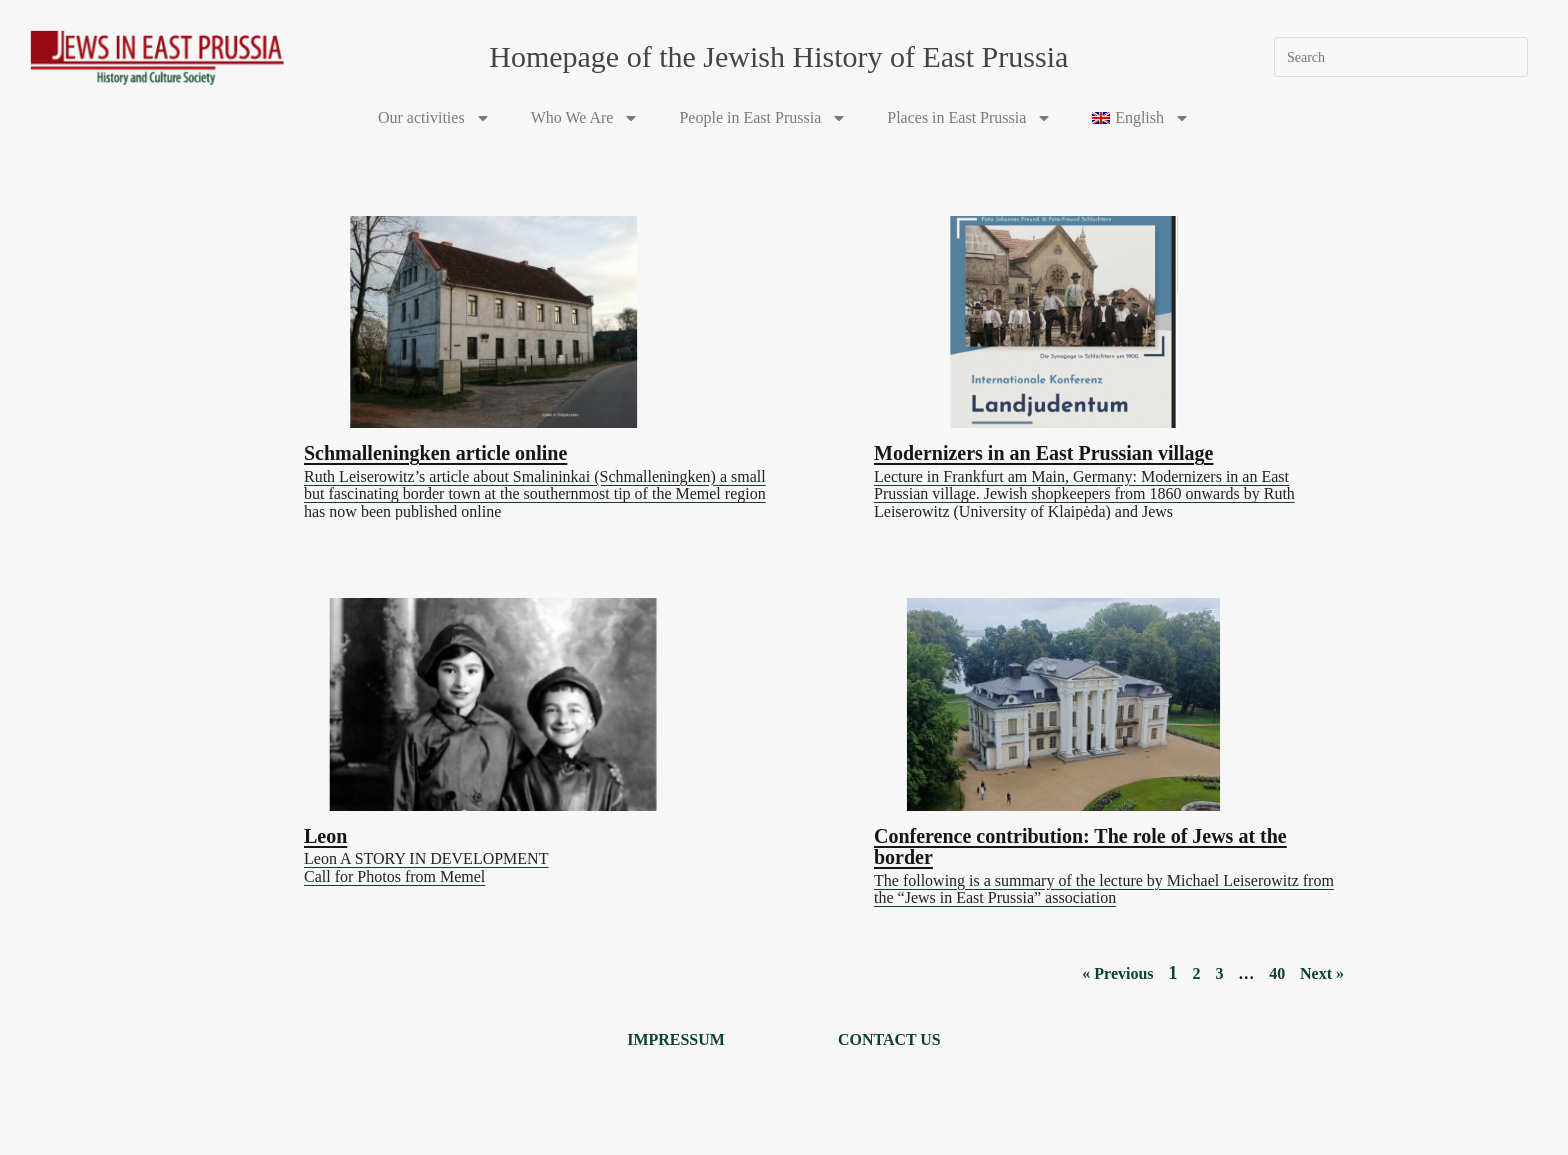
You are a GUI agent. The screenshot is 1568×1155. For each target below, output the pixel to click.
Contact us (889, 1035)
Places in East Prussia (969, 118)
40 (1277, 968)
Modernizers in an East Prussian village (1043, 451)
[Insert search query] (1401, 57)
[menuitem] (1141, 118)
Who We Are (585, 118)
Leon (325, 832)
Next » (1322, 968)
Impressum (676, 1035)
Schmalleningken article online (435, 451)
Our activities (434, 118)
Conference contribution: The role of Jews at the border (1080, 842)
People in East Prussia (763, 118)
